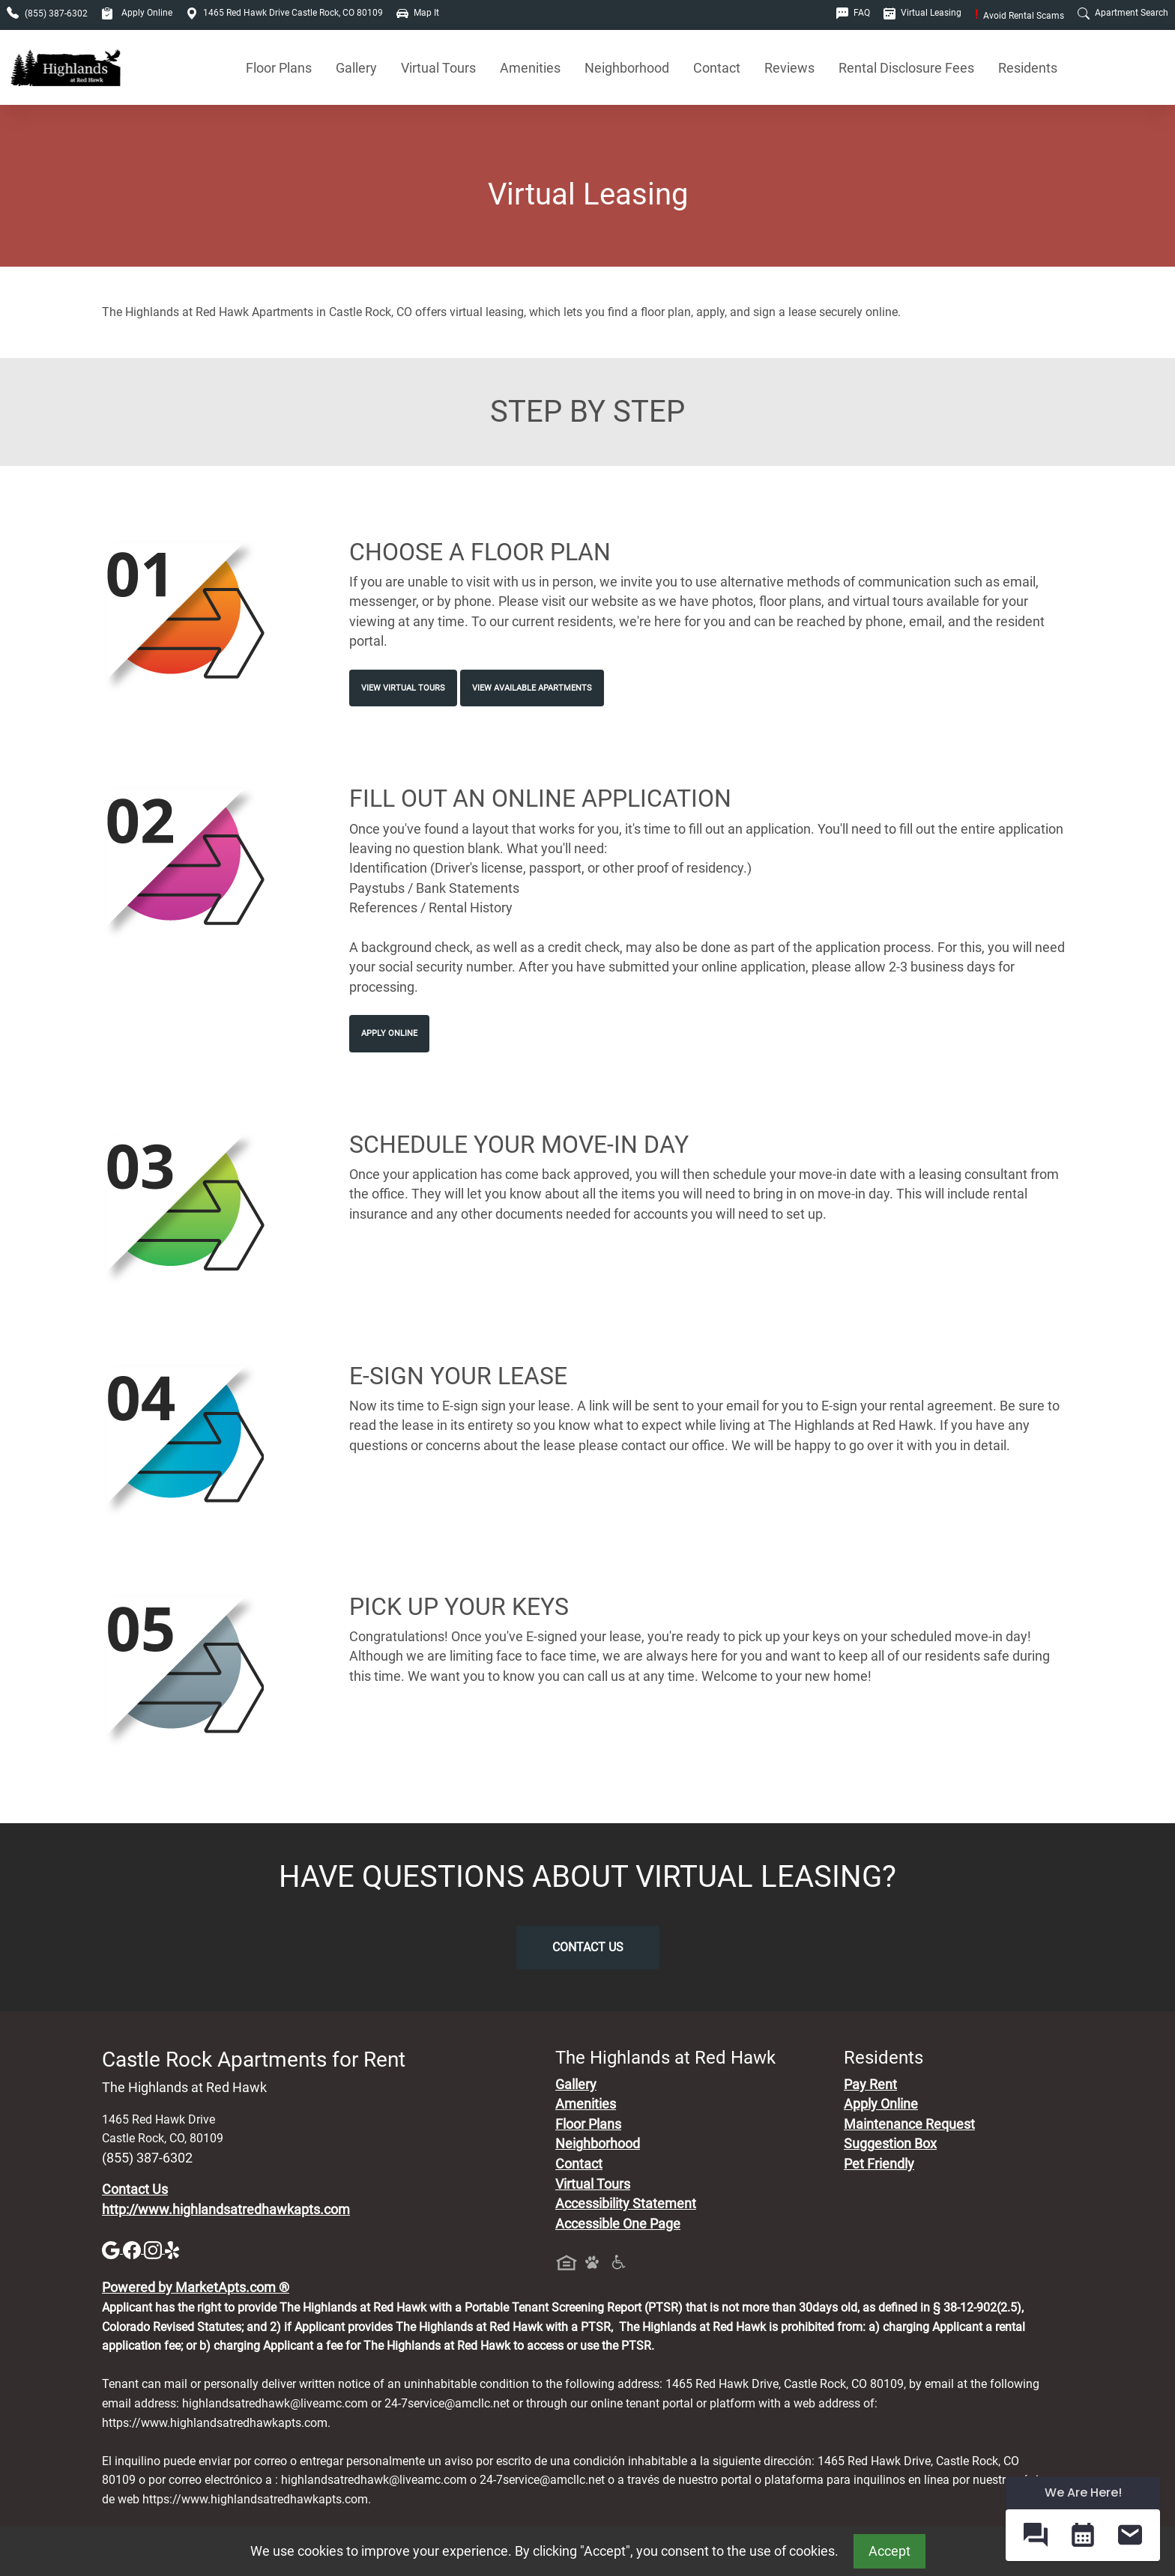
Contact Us (587, 1947)
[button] (1035, 2535)
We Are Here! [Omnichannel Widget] (1083, 2492)
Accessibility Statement (625, 2203)
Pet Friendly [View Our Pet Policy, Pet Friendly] (879, 2164)
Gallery (356, 68)
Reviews (789, 68)
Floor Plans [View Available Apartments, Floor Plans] (279, 68)
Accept (889, 2551)
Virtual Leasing (922, 12)
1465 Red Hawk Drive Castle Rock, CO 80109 (284, 12)
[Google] (112, 2248)
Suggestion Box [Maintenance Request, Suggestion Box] (890, 2143)
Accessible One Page (617, 2223)
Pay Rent (870, 2084)
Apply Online (136, 12)
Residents (1027, 68)
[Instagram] (154, 2248)
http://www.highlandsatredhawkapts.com (226, 2209)
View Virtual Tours (403, 688)
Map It (417, 12)
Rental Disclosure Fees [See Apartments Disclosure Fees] (906, 68)
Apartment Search (1123, 12)
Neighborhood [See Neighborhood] (627, 68)
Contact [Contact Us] (716, 68)
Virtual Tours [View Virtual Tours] (438, 68)
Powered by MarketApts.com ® (195, 2287)
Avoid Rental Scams (1019, 15)
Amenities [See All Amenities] (530, 68)
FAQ (853, 12)
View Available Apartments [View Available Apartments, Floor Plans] (532, 688)
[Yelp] (174, 2248)
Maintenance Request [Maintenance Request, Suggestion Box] (909, 2124)
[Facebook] (133, 2248)
